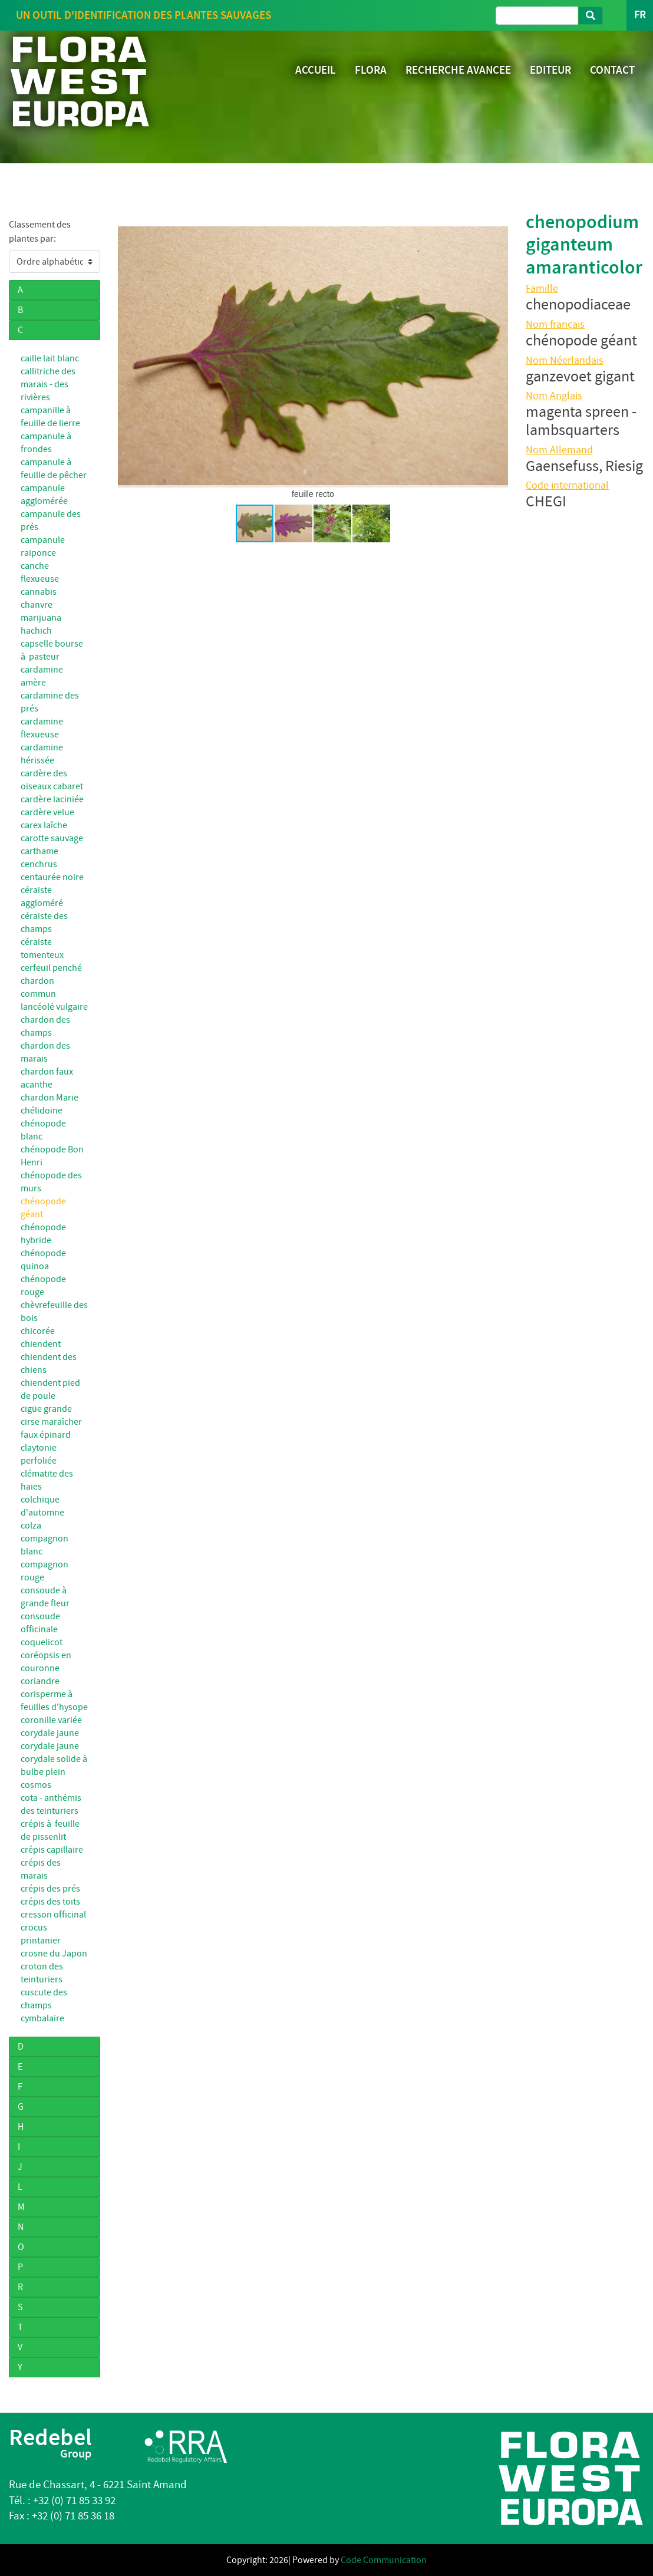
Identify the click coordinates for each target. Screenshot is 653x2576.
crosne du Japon (54, 1953)
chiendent (41, 1344)
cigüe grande (46, 1409)
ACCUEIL (315, 69)
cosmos (36, 1785)
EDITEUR (550, 69)
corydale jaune (50, 1733)
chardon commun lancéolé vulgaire (54, 994)
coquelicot (41, 1642)
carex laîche (44, 825)
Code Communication (384, 2560)
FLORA (371, 69)
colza (31, 1525)
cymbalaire (42, 2018)
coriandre (40, 1681)
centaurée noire (52, 877)
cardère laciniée (52, 799)
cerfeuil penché (51, 968)
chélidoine (41, 1110)
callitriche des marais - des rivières (48, 384)
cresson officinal (53, 1915)
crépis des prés (50, 1889)
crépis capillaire (52, 1850)
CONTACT (612, 69)
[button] (128, 356)
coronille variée (51, 1720)
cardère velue (47, 812)
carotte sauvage (52, 838)
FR (639, 15)
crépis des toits (50, 1902)
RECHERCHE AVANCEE (458, 69)
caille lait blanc (50, 358)
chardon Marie (49, 1097)
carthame (39, 851)
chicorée (38, 1331)
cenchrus (39, 864)
